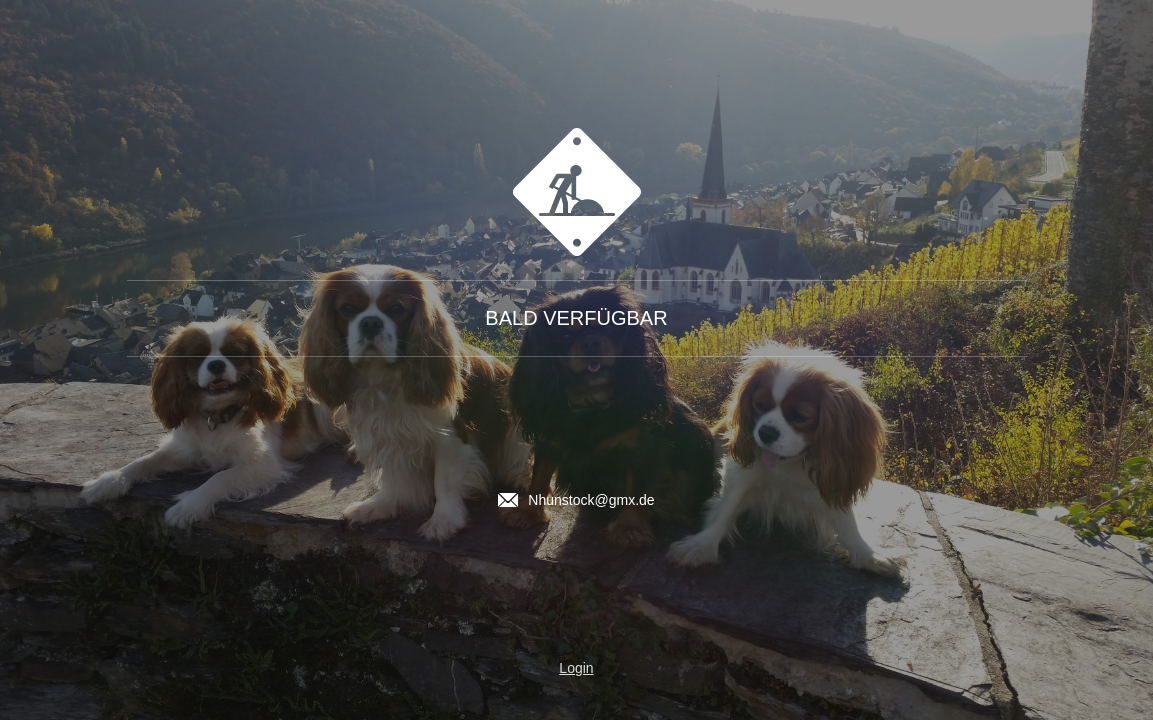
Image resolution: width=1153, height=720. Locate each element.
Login (576, 668)
